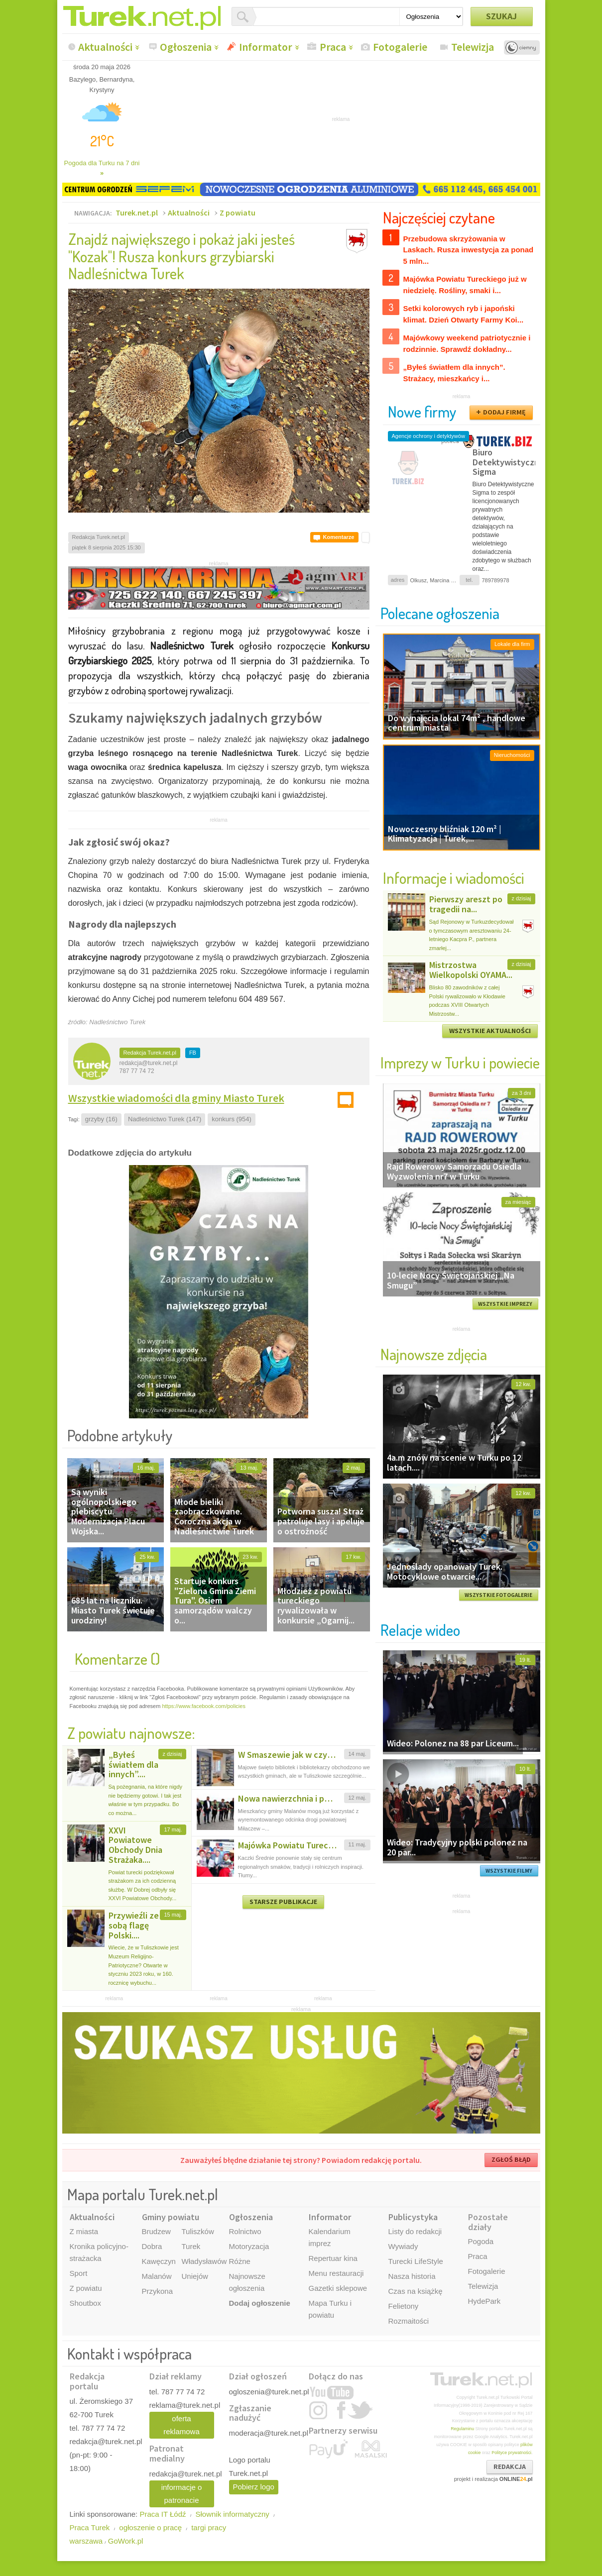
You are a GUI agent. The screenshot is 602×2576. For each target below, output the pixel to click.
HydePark (484, 2301)
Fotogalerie (400, 47)
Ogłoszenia (186, 47)
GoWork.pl (125, 2541)
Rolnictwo (245, 2231)
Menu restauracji (336, 2273)
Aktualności (105, 47)
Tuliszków (198, 2231)
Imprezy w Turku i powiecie (460, 1062)
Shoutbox (85, 2303)
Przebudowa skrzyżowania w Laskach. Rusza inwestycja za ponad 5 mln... (468, 249)
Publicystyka (413, 2217)
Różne (239, 2261)
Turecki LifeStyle (415, 2261)
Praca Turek (90, 2527)
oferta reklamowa (181, 2425)
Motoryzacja (249, 2246)
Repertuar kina (333, 2258)
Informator (265, 47)
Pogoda (481, 2241)
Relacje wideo (420, 1629)
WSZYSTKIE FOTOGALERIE (498, 1595)
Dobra (152, 2246)
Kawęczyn (159, 2261)
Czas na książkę (415, 2291)
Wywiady (403, 2246)
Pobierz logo (253, 2486)
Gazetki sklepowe (338, 2288)
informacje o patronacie (181, 2493)
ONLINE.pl (516, 2479)
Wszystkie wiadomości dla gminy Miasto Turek (176, 1098)
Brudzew (156, 2231)
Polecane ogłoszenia (439, 613)
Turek (191, 2246)
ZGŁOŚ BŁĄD (511, 2159)
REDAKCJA (509, 2466)
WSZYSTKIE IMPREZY (505, 1303)
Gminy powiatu (170, 2217)
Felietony (403, 2306)
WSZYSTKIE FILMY (508, 1870)
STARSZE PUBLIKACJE (283, 1901)
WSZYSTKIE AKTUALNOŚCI (490, 1030)
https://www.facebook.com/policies (203, 1706)
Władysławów (204, 2261)
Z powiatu (237, 212)
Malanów (157, 2276)
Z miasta (84, 2231)
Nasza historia (412, 2276)
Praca (333, 47)
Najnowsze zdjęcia (433, 1354)
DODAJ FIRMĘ (504, 412)
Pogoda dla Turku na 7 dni (102, 168)
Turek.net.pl (137, 212)
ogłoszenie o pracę (150, 2527)
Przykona (157, 2291)
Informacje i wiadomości (453, 877)
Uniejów (195, 2276)
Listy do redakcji (415, 2231)
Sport (79, 2273)
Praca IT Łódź (162, 2514)
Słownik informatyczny (232, 2514)
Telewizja (472, 47)
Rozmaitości (408, 2321)
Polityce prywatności (511, 2452)
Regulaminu (462, 2428)
